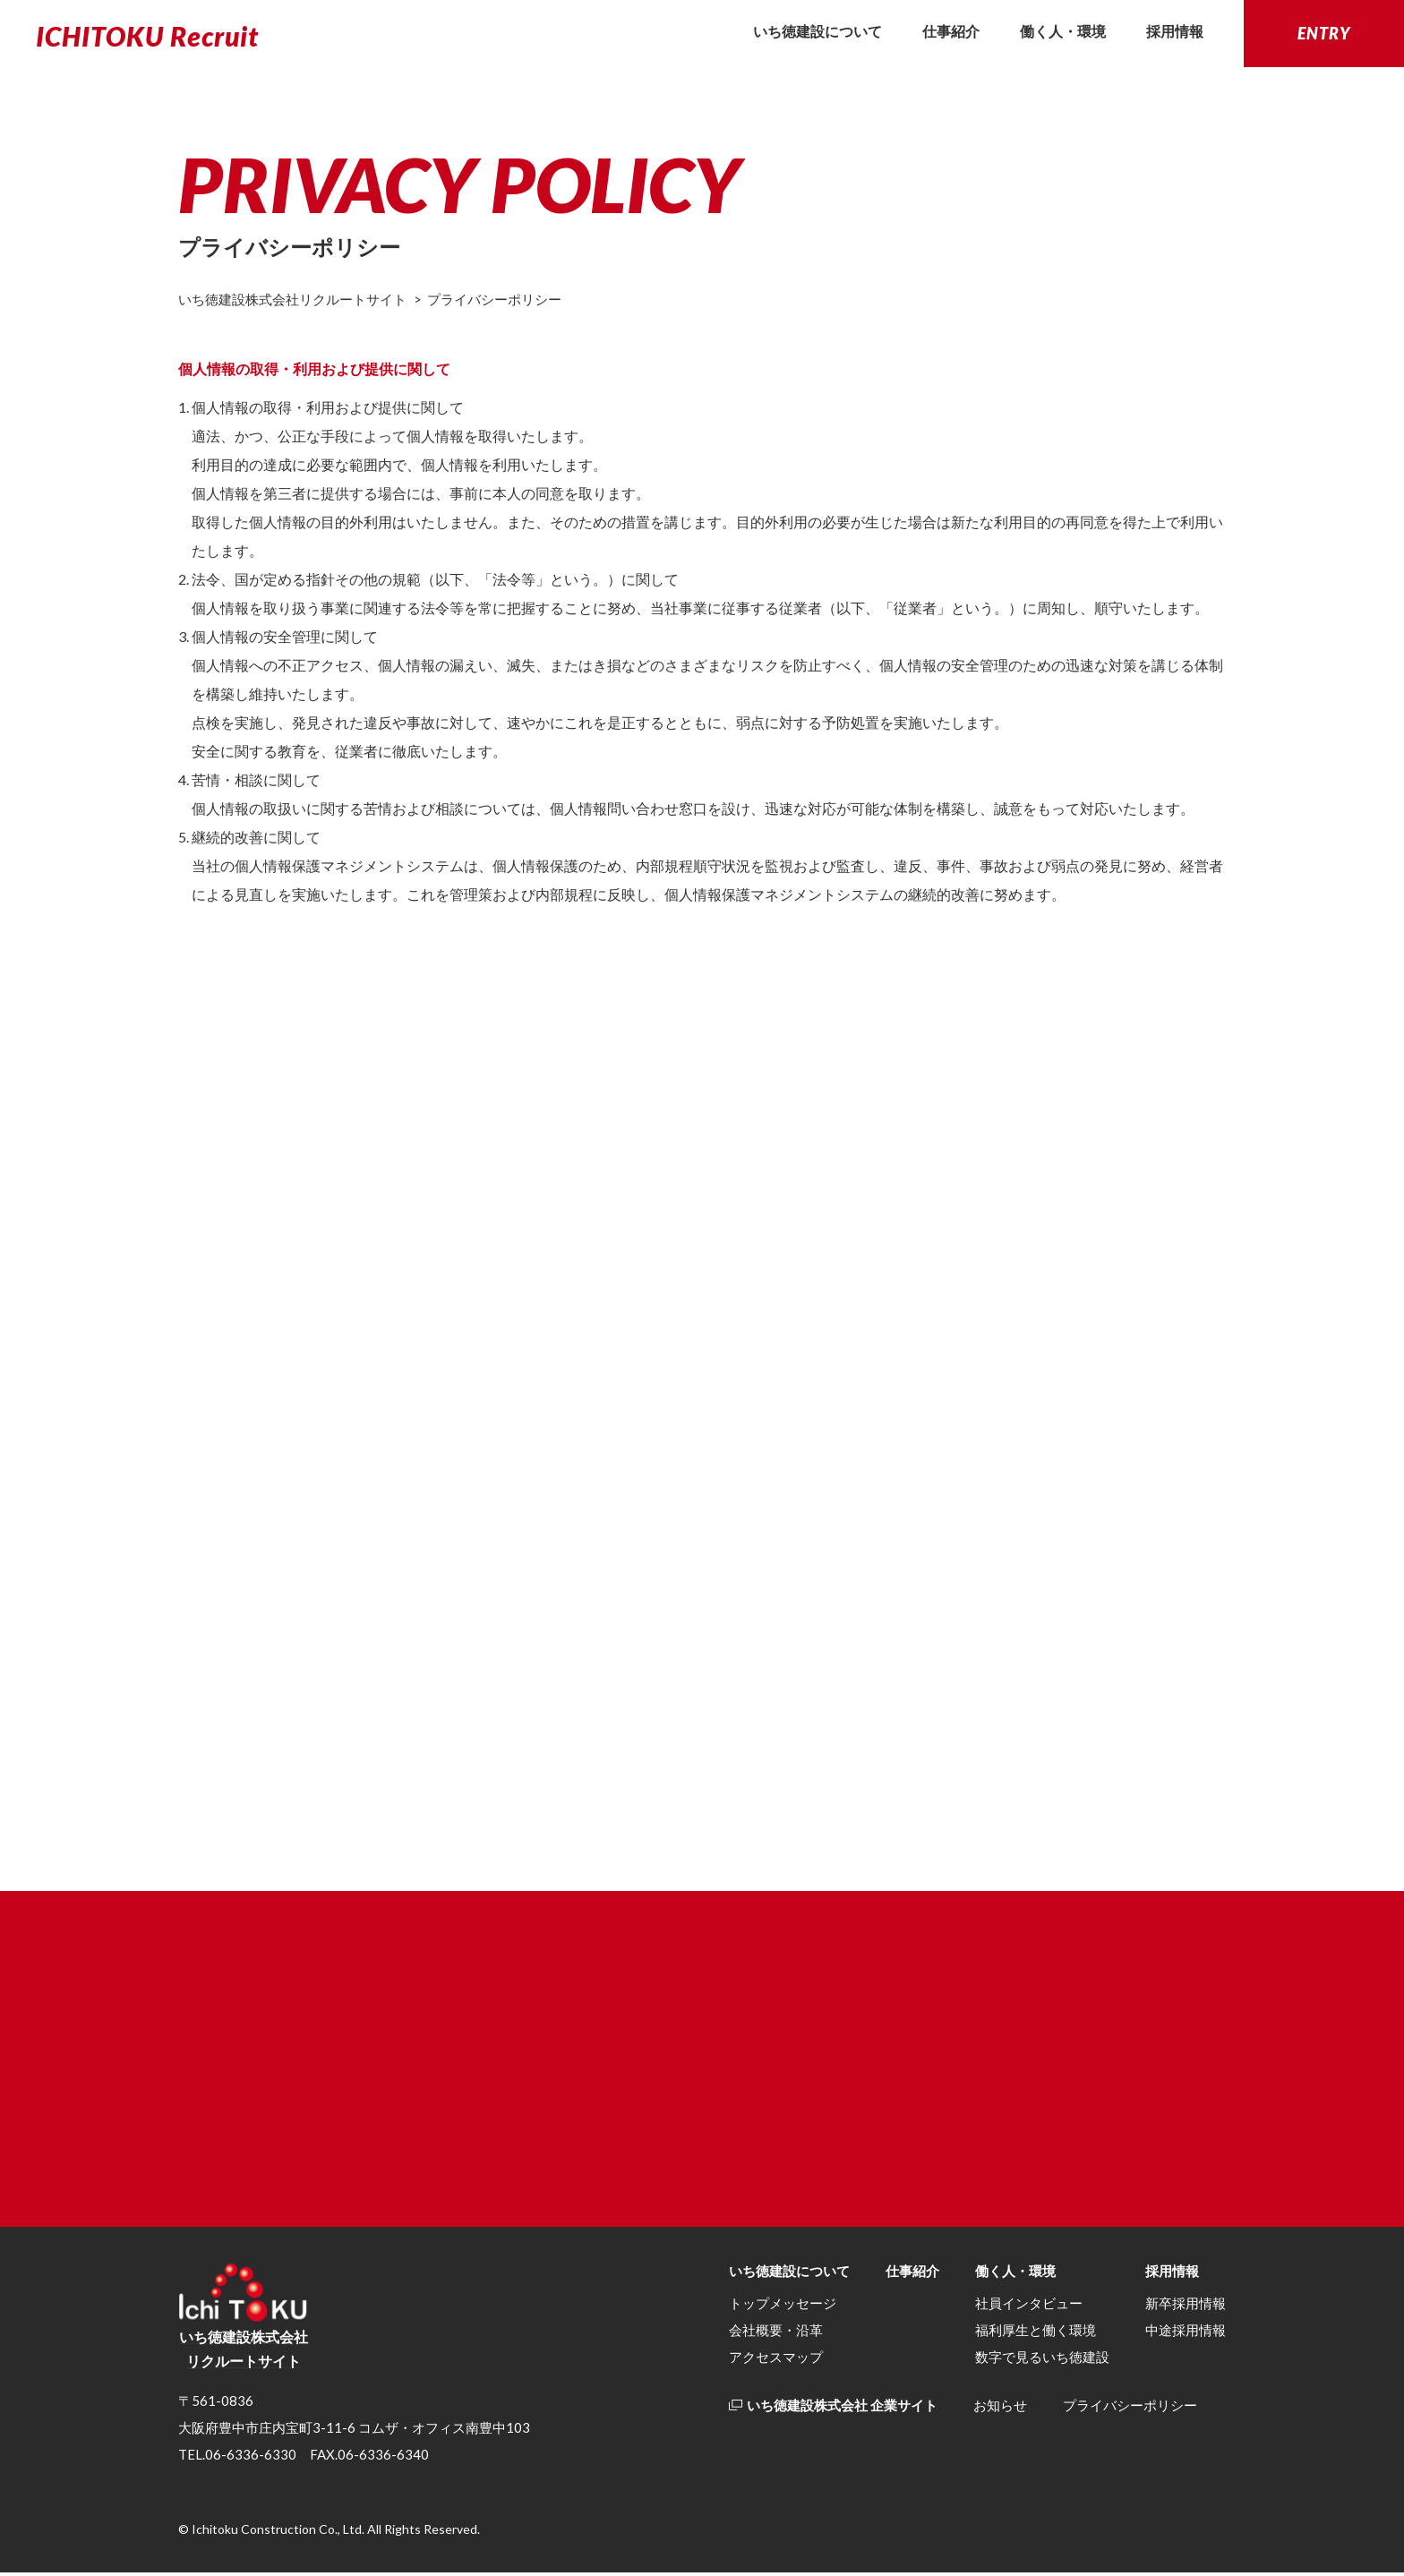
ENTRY (1323, 33)
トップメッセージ (782, 2307)
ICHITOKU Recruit (147, 35)
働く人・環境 (1063, 30)
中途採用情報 (1185, 2334)
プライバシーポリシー (1130, 2409)
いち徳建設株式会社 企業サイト (833, 2409)
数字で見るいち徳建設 (1042, 2361)
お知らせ (1000, 2409)
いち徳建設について (817, 30)
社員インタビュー (1029, 2307)
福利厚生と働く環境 (1035, 2334)
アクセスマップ (776, 2361)
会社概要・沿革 (776, 2334)
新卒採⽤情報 (1185, 2307)
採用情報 (1174, 30)
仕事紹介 (951, 30)
